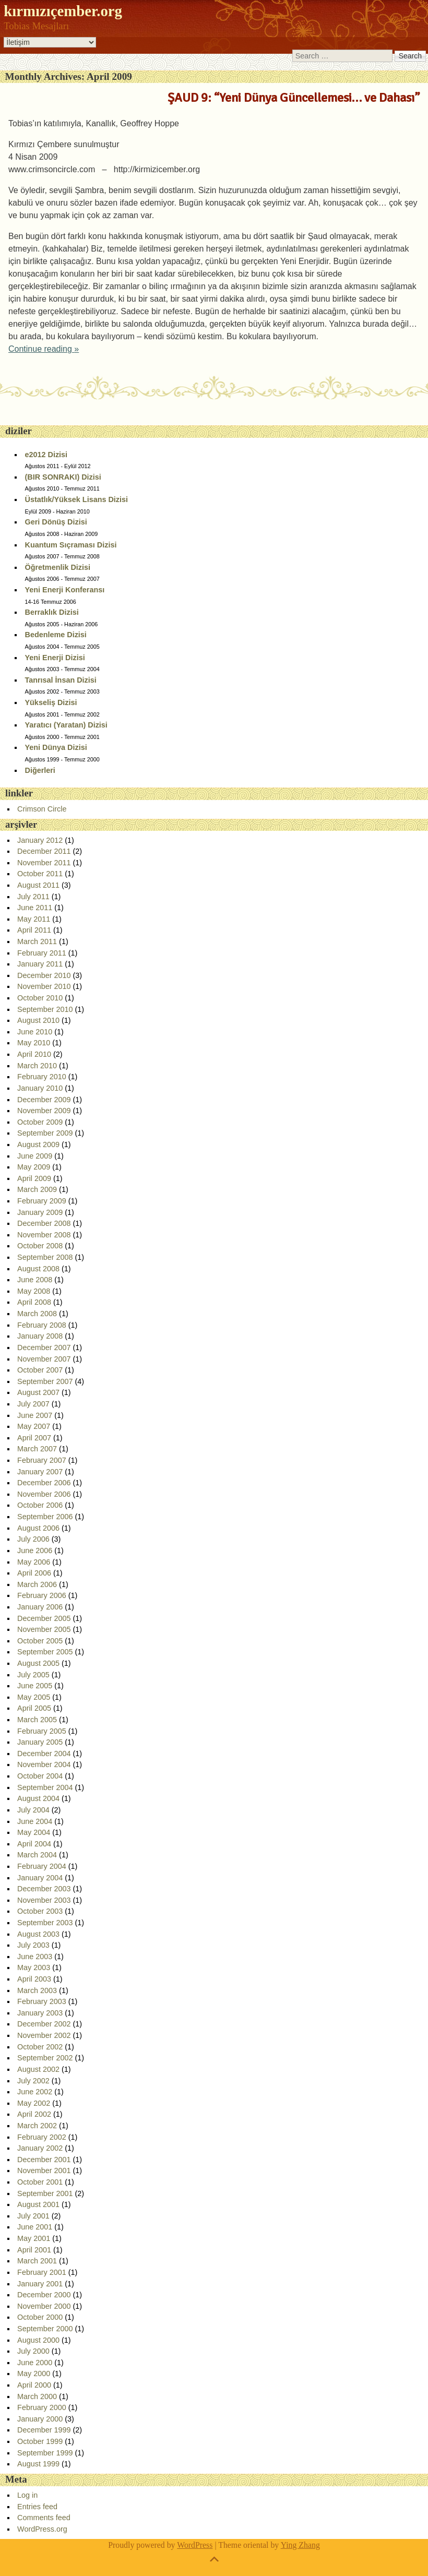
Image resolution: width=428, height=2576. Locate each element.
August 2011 (38, 885)
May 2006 (33, 1562)
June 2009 (34, 1156)
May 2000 (33, 2373)
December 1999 (43, 2430)
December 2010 (43, 975)
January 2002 (40, 2148)
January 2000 (40, 2419)
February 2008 (41, 1325)
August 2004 (38, 1798)
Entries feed (37, 2506)
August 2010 (38, 1020)
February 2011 (41, 953)
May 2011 (33, 919)
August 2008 (38, 1269)
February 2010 (41, 1076)
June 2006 (34, 1550)
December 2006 (43, 1482)
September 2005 (45, 1652)
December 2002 (43, 2024)
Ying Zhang (300, 2545)
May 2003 (33, 1967)
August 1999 (38, 2464)
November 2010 (43, 986)
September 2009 (45, 1133)
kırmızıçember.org (63, 11)
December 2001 (43, 2159)
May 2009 (33, 1167)
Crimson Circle (41, 809)
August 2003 (38, 1934)
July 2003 (33, 1945)
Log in (27, 2495)
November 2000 (43, 2306)
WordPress (194, 2545)
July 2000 (33, 2351)
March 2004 (37, 1855)
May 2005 (33, 1697)
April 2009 (34, 1178)
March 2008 (37, 1313)
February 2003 (41, 2001)
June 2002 (34, 2092)
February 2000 (41, 2407)
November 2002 (43, 2035)
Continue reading (43, 348)
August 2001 (38, 2204)
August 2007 (38, 1392)
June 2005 (34, 1685)
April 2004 (34, 1844)
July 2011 (33, 896)
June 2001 (34, 2227)
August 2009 (38, 1144)
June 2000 (34, 2362)
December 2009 (43, 1099)
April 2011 (34, 930)
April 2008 (34, 1302)
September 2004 (45, 1787)
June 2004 (34, 1821)
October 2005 (40, 1641)
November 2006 (43, 1494)
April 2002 (34, 2114)
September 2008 (45, 1257)
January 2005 (40, 1742)
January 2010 (40, 1088)
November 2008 (43, 1235)
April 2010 (34, 1054)
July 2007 (33, 1404)
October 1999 (40, 2441)
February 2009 (41, 1201)
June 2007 (34, 1415)
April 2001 (34, 2250)
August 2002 (38, 2069)
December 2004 (43, 1753)
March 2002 (37, 2125)
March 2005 (37, 1719)
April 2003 (34, 1979)
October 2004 (40, 1776)
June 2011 (34, 907)
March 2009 (37, 1189)
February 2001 (41, 2272)
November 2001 (43, 2170)
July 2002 (33, 2081)
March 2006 (37, 1584)
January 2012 (40, 840)
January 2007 (40, 1472)
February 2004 (41, 1866)
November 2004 (43, 1764)
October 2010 (40, 998)
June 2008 (34, 1279)
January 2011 (40, 964)
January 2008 (40, 1336)
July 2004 (33, 1810)
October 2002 (40, 2047)
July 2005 (33, 1675)
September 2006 (45, 1516)
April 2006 (34, 1573)
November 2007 (43, 1359)
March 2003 (37, 1990)
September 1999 (45, 2453)
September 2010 (45, 1009)
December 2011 (43, 851)
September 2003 (45, 1922)
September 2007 (45, 1381)
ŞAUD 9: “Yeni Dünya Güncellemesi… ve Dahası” (294, 97)
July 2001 (33, 2216)
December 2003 (43, 1889)
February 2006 (41, 1595)
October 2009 (40, 1122)
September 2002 (45, 2058)
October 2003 (40, 1911)
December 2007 (43, 1347)
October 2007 (40, 1370)
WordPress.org (42, 2529)
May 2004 (33, 1832)
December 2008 (43, 1223)
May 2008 (33, 1291)
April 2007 (34, 1438)
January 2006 (40, 1607)
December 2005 (43, 1618)
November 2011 (43, 862)
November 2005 (43, 1629)
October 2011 (40, 873)
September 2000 (45, 2328)
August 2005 (38, 1663)
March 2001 (37, 2261)
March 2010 (37, 1066)
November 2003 (43, 1900)
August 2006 (38, 1528)
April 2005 (34, 1708)
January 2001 (40, 2284)
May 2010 (33, 1043)
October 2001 (40, 2182)
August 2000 (38, 2340)
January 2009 (40, 1212)
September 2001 (45, 2193)
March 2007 (37, 1449)
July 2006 (33, 1539)
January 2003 (40, 2013)
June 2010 (34, 1032)
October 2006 (40, 1505)
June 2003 (34, 1956)
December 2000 (43, 2295)
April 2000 (34, 2385)
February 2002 (41, 2137)
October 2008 (40, 1246)
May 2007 (33, 1426)
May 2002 (33, 2103)
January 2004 (40, 1878)
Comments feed (43, 2517)
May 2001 (33, 2238)
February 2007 (41, 1460)
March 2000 (37, 2396)
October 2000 (40, 2317)
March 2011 (37, 941)
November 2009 (43, 1110)
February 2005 (41, 1731)
